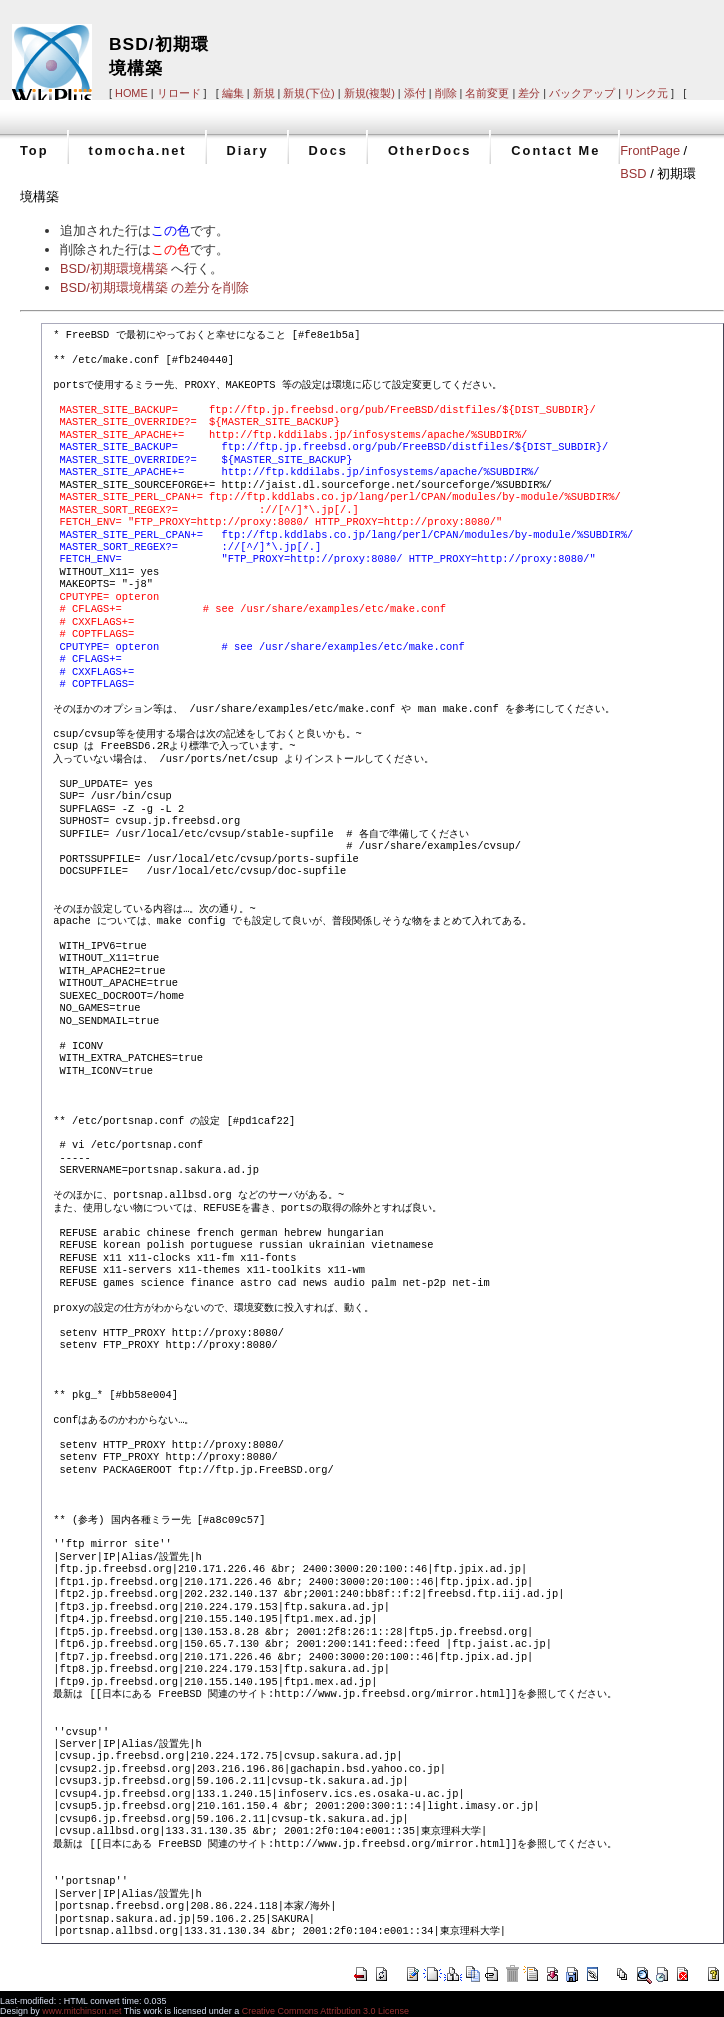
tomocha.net (138, 150)
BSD (633, 173)
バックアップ (582, 93)
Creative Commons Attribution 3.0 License (325, 2011)
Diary (248, 150)
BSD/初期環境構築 (114, 268)
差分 (529, 93)
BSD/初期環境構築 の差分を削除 (154, 287)
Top (34, 150)
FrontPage (650, 150)
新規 (264, 93)
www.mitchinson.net (81, 2011)
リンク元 (646, 93)
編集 (233, 93)
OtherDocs (429, 150)
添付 (415, 93)
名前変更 (487, 93)
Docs (328, 150)
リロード (179, 93)
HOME (131, 93)
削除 (446, 93)
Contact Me (555, 150)
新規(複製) (369, 93)
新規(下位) (308, 93)
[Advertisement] (462, 41)
